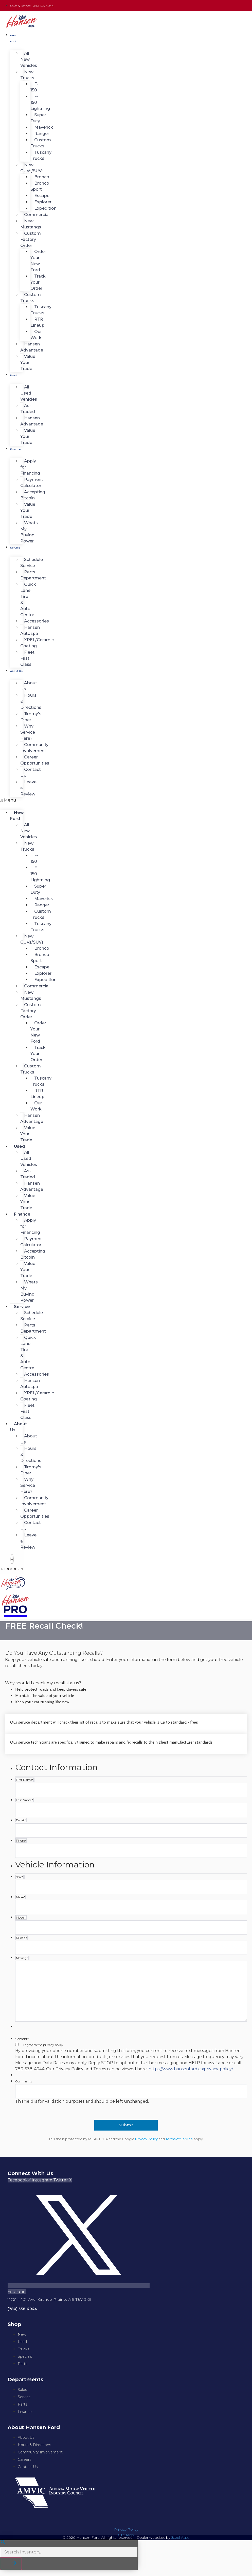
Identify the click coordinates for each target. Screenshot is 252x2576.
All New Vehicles (28, 59)
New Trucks (27, 74)
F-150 (34, 87)
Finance (15, 449)
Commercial (36, 214)
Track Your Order (38, 282)
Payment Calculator (31, 482)
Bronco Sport (39, 186)
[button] (11, 800)
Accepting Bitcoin (32, 495)
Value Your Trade (27, 362)
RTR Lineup (37, 322)
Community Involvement (34, 747)
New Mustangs (30, 224)
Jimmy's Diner (30, 716)
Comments (23, 2081)
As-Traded (27, 408)
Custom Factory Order (30, 239)
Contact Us (30, 772)
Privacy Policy (146, 2138)
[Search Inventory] (69, 2551)
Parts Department (33, 575)
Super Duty (38, 117)
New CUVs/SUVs (32, 167)
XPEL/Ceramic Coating (37, 642)
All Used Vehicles (28, 393)
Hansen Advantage (31, 347)
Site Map (126, 2534)
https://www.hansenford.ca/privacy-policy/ (190, 2068)
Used (13, 375)
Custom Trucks (40, 143)
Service (15, 547)
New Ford (13, 38)
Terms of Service (179, 2138)
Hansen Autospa (30, 630)
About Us (16, 670)
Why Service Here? (27, 732)
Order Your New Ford (38, 260)
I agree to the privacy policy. (43, 2044)
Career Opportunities (34, 760)
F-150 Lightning (40, 102)
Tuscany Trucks (40, 155)
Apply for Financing (30, 467)
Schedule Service (31, 562)
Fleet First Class (27, 658)
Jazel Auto (180, 2536)
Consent (22, 2038)
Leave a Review (28, 787)
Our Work (36, 334)
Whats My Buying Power (29, 531)
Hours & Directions (30, 701)
